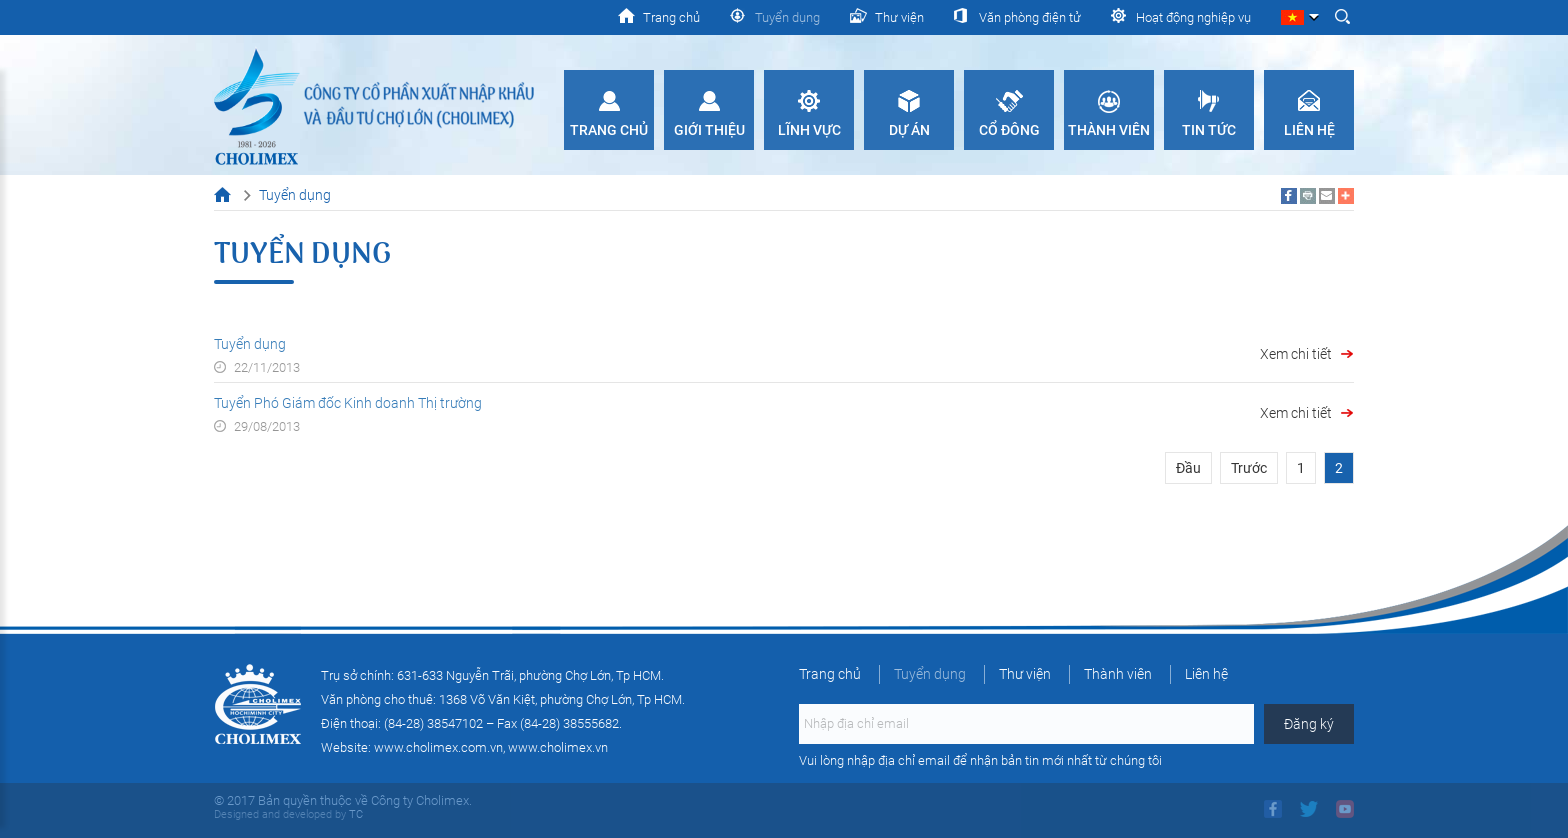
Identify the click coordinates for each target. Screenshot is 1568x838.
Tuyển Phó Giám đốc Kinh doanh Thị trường (348, 403)
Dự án (909, 130)
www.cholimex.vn (558, 747)
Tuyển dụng (250, 344)
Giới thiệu (709, 130)
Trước (1249, 468)
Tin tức (1209, 130)
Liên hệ (1309, 130)
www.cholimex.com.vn (438, 747)
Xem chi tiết (1296, 354)
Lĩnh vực (809, 130)
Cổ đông (1009, 130)
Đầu (1188, 468)
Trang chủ (609, 130)
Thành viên (1109, 130)
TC (354, 814)
